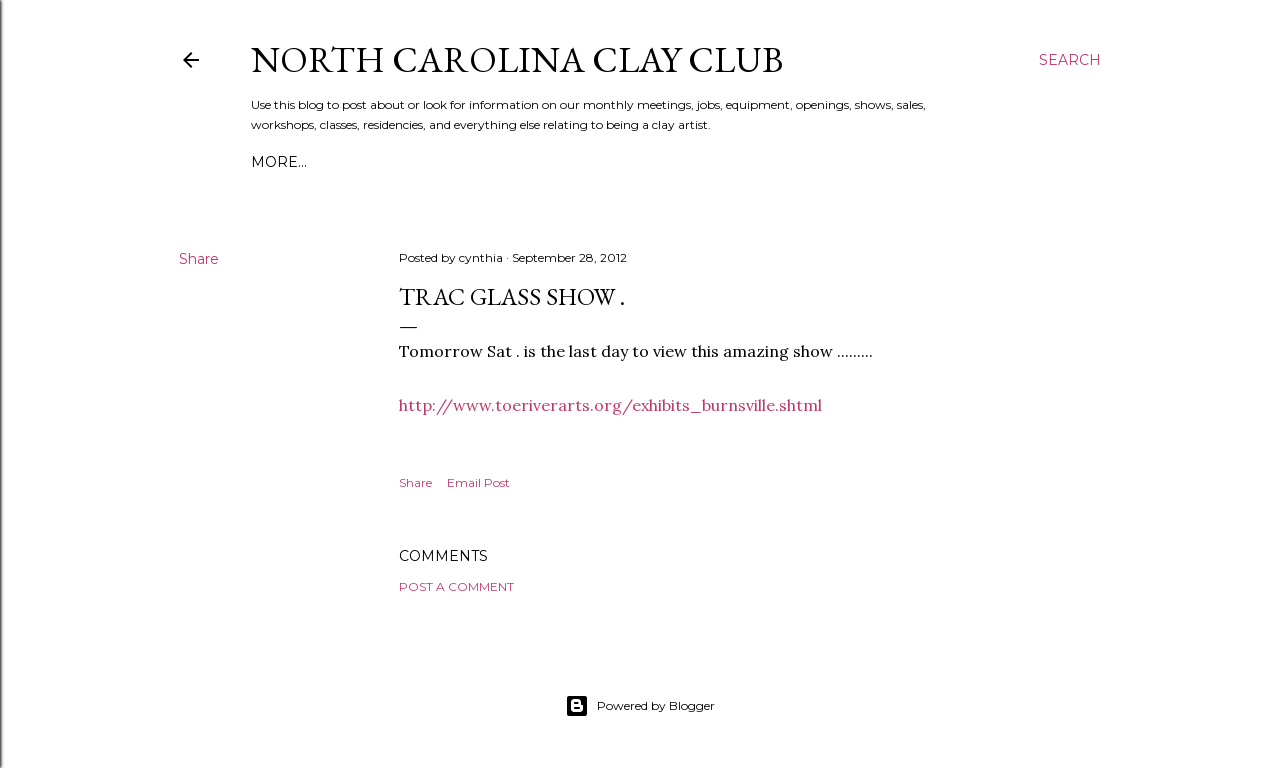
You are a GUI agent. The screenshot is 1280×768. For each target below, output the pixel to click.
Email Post (478, 482)
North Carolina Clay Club (517, 59)
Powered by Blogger (640, 706)
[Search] (1070, 60)
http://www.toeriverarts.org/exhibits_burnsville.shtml (610, 405)
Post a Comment (456, 586)
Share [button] (199, 259)
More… (279, 162)
